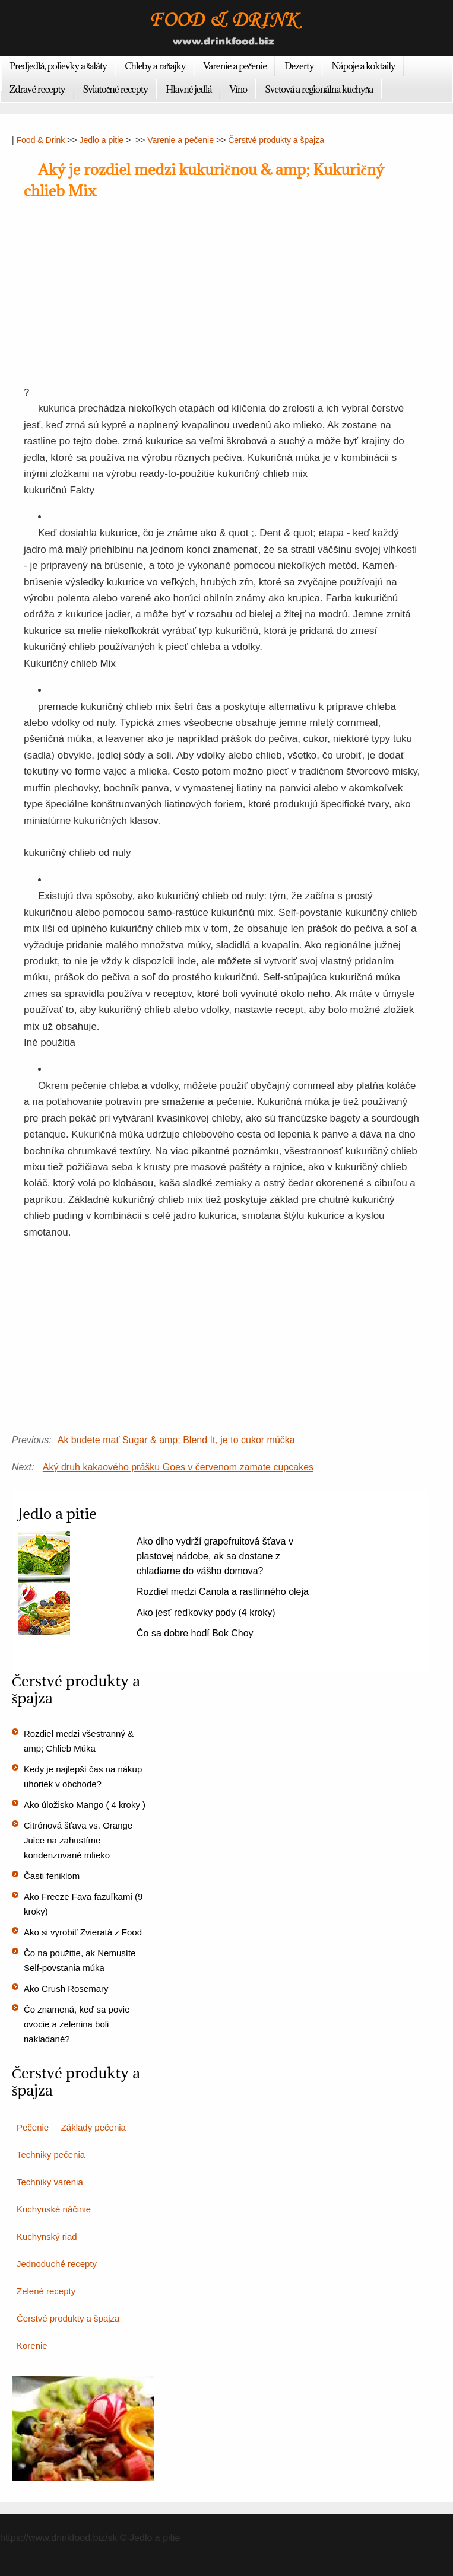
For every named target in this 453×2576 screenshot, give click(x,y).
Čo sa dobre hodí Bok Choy (195, 1633)
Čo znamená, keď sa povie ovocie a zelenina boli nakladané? (76, 2024)
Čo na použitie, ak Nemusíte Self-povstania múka (79, 1960)
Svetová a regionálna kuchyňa (319, 89)
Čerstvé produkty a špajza (276, 140)
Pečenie (33, 2127)
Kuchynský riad (47, 2236)
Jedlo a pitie (101, 140)
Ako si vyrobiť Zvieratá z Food (83, 1932)
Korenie (32, 2346)
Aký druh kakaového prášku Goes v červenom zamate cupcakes (178, 1467)
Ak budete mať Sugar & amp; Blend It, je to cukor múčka (176, 1440)
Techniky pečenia (51, 2155)
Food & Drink (41, 140)
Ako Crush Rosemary (66, 1988)
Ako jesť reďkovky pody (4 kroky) (206, 1612)
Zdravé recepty (37, 89)
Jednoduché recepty (57, 2264)
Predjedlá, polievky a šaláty (58, 66)
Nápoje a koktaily (363, 66)
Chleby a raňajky (155, 66)
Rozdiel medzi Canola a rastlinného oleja (223, 1592)
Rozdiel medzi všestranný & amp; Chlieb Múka (79, 1740)
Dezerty (298, 66)
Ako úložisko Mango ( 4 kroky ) (84, 1805)
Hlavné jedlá (188, 89)
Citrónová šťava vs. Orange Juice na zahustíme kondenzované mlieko (78, 1840)
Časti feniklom (52, 1876)
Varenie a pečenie (235, 66)
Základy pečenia (93, 2127)
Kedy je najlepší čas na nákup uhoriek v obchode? (83, 1776)
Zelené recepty (46, 2291)
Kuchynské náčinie (54, 2209)
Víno (238, 89)
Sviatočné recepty (115, 89)
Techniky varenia (50, 2182)
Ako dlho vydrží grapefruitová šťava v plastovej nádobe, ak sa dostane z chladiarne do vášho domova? (215, 1556)
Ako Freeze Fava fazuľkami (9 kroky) (83, 1904)
